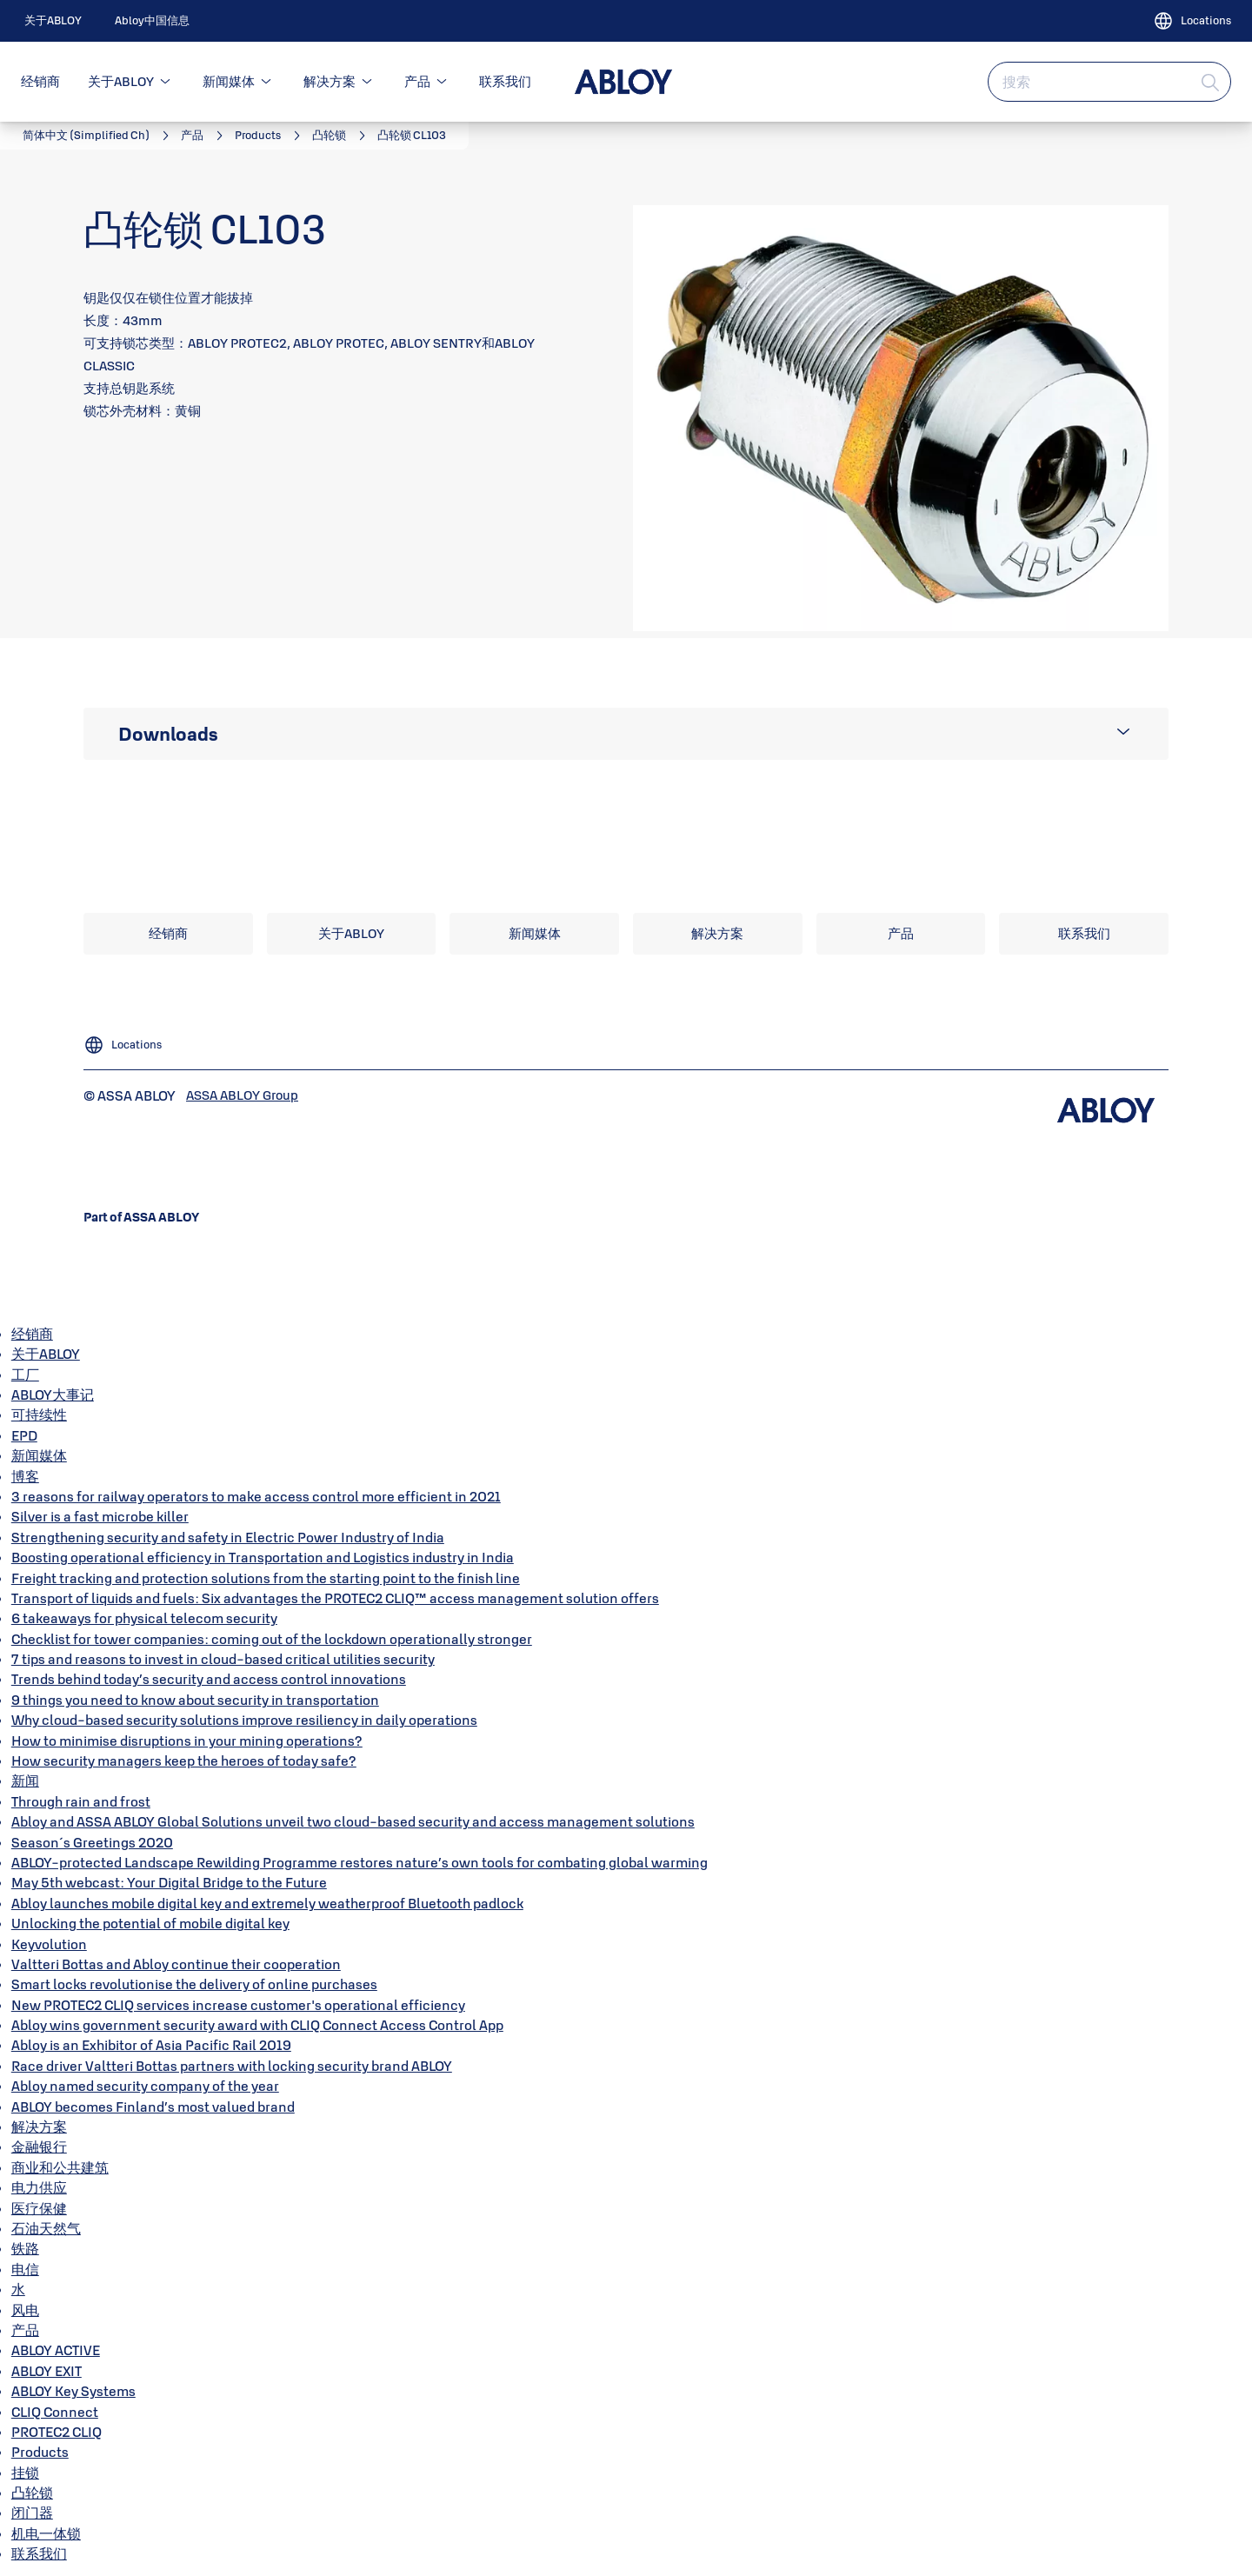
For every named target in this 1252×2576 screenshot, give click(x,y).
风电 (25, 2310)
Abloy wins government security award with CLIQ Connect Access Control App (257, 2025)
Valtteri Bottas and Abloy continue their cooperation (176, 1964)
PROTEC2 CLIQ (56, 2431)
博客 (25, 1476)
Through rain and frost (80, 1801)
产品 (417, 81)
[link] (53, 20)
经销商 (40, 81)
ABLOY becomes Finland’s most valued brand (153, 2106)
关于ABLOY (121, 81)
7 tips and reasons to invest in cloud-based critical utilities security (223, 1658)
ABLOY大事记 (52, 1394)
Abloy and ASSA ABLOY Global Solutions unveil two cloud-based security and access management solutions (353, 1821)
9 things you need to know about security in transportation (195, 1699)
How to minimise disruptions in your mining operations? (187, 1740)
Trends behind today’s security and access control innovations (208, 1678)
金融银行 (39, 2146)
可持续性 (39, 1414)
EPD (24, 1435)
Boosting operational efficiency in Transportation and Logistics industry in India (262, 1557)
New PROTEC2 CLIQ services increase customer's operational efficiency (238, 2005)
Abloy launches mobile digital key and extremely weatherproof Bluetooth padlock (267, 1903)
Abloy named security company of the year (145, 2085)
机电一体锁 (46, 2533)
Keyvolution (49, 1944)
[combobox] (1109, 82)
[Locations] (1192, 21)
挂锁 (25, 2472)
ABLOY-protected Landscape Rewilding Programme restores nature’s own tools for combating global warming (359, 1862)
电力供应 (39, 2187)
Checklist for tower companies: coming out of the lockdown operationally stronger (271, 1638)
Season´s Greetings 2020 (92, 1842)
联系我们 (505, 81)
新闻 (25, 1780)
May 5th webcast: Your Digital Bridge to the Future (169, 1882)
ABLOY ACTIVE (55, 2350)
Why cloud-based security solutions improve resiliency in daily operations (244, 1719)
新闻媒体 (229, 81)
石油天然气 (46, 2228)
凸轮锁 (32, 2492)
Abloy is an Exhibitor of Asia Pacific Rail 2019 (151, 2044)
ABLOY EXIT (46, 2371)
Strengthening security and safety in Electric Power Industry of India (227, 1537)
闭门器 (32, 2512)
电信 (25, 2269)
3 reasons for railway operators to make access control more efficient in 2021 (256, 1496)
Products (40, 2451)
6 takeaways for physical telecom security (144, 1618)
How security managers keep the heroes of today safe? (183, 1760)
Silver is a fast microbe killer (100, 1516)
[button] (165, 81)
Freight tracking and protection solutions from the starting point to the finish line (265, 1578)
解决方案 (329, 81)
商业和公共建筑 (60, 2167)
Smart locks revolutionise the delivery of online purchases (194, 1984)
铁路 (25, 2248)
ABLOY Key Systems (73, 2391)
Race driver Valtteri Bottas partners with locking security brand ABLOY (231, 2065)
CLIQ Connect (54, 2411)
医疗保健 (39, 2208)
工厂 (25, 1374)
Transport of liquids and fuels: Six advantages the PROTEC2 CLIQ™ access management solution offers (335, 1598)
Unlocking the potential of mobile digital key (150, 1923)
